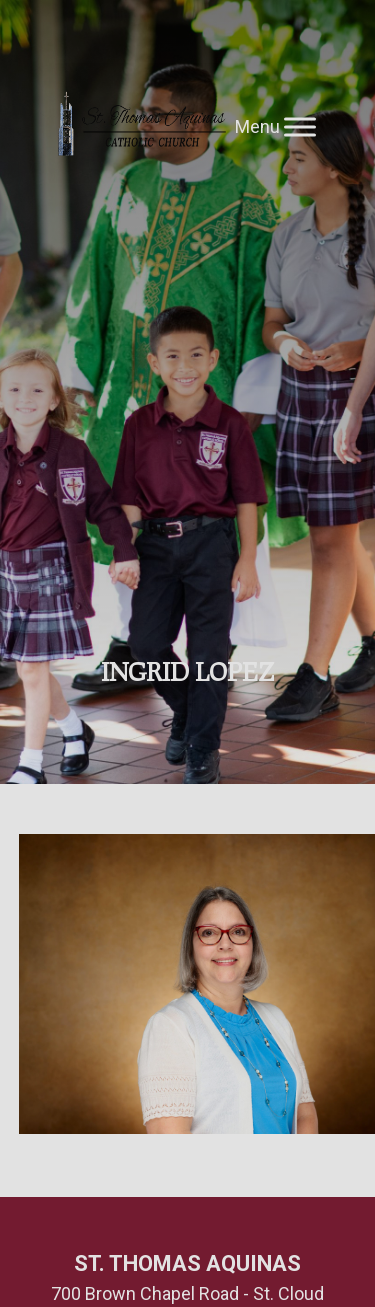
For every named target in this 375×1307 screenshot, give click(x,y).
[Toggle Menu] (300, 126)
